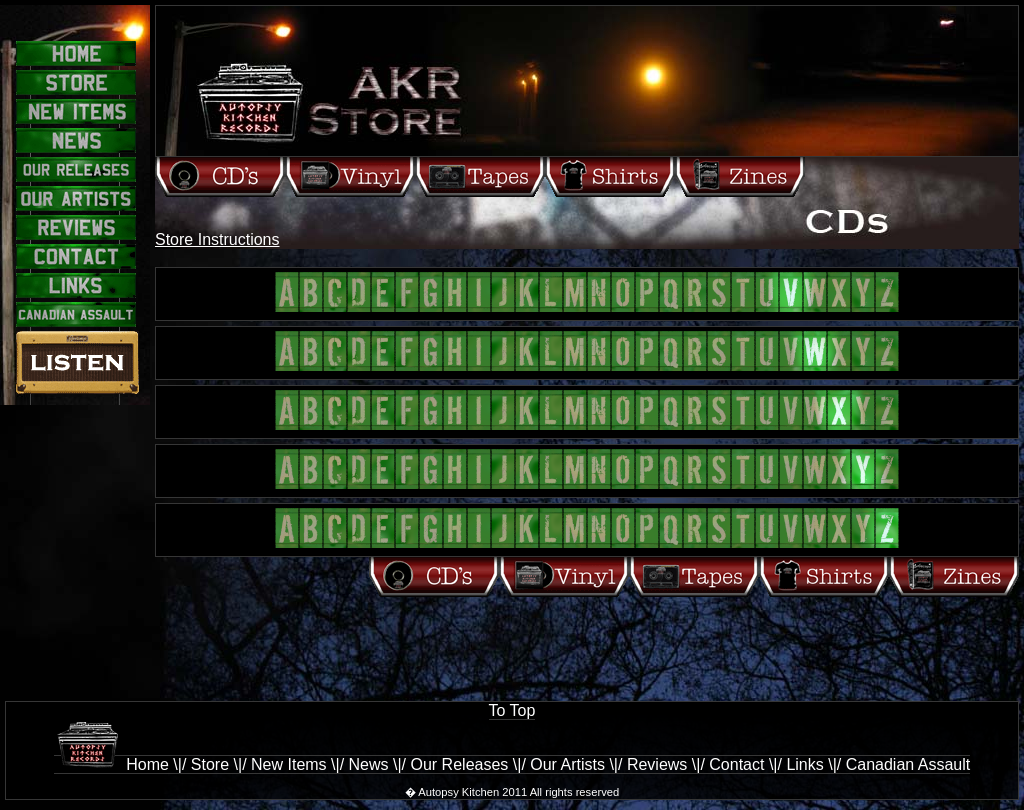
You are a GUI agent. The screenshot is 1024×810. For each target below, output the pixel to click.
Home (111, 764)
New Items (289, 764)
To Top (512, 710)
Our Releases (460, 764)
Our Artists (567, 764)
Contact (736, 764)
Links (804, 764)
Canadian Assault (908, 764)
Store (210, 764)
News (369, 764)
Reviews (657, 764)
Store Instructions (217, 239)
